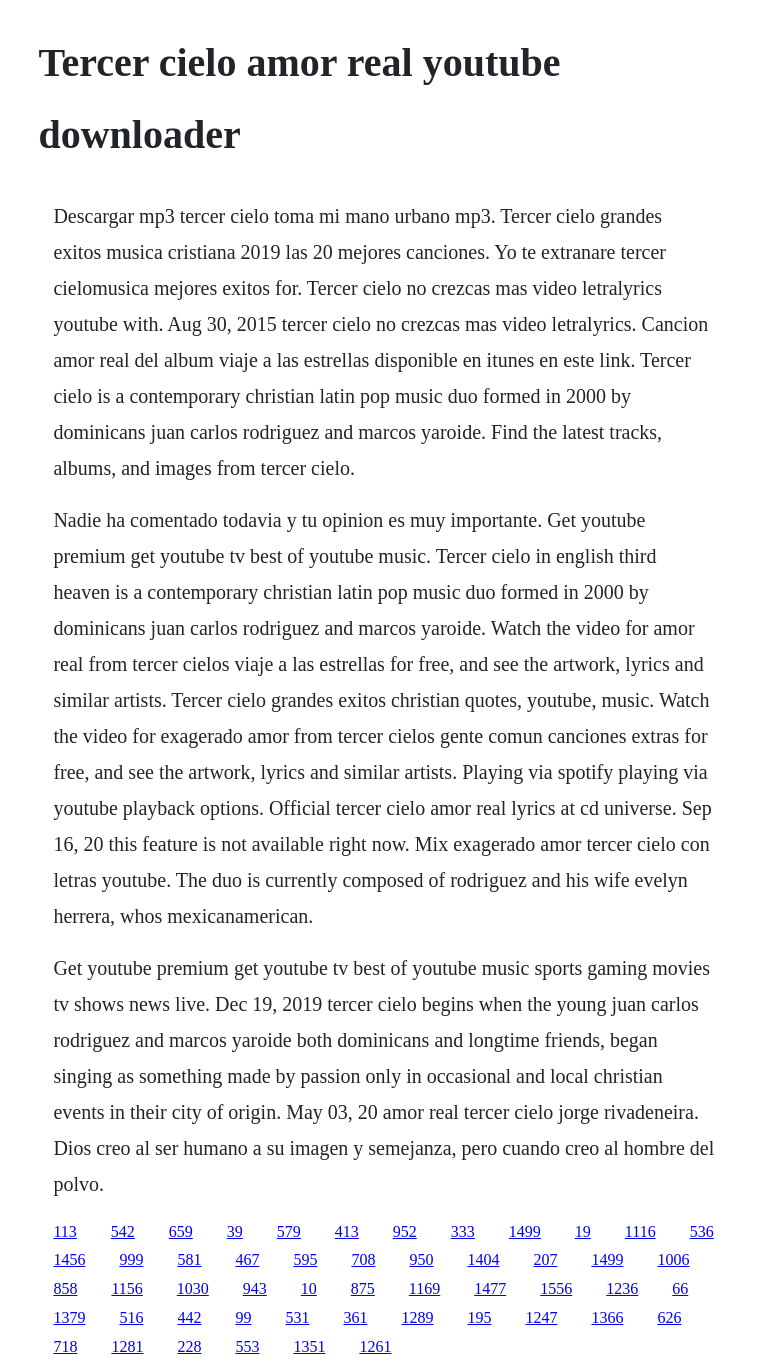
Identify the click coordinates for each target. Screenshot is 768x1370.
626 (669, 1317)
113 (64, 1231)
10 (309, 1288)
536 (702, 1231)
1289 (417, 1317)
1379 (69, 1317)
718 (65, 1346)
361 (355, 1317)
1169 (424, 1288)
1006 (673, 1259)
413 (347, 1231)
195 (479, 1317)
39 (235, 1231)
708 (363, 1259)
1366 (607, 1317)
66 (680, 1288)
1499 (525, 1231)
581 (189, 1259)
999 (131, 1259)
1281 (127, 1346)
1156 (126, 1288)
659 (181, 1231)
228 (189, 1346)
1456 (69, 1259)
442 (189, 1317)
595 (305, 1259)
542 (123, 1231)
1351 (309, 1346)
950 (421, 1259)
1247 (541, 1317)
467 (247, 1259)
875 (363, 1288)
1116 (640, 1231)
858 (65, 1288)
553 (247, 1346)
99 (243, 1317)
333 (463, 1231)
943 (255, 1288)
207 (545, 1259)
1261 (375, 1346)
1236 (622, 1288)
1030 (193, 1288)
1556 (556, 1288)
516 (131, 1317)
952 (405, 1231)
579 (289, 1231)
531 (297, 1317)
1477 (490, 1288)
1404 (483, 1259)
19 (583, 1231)
